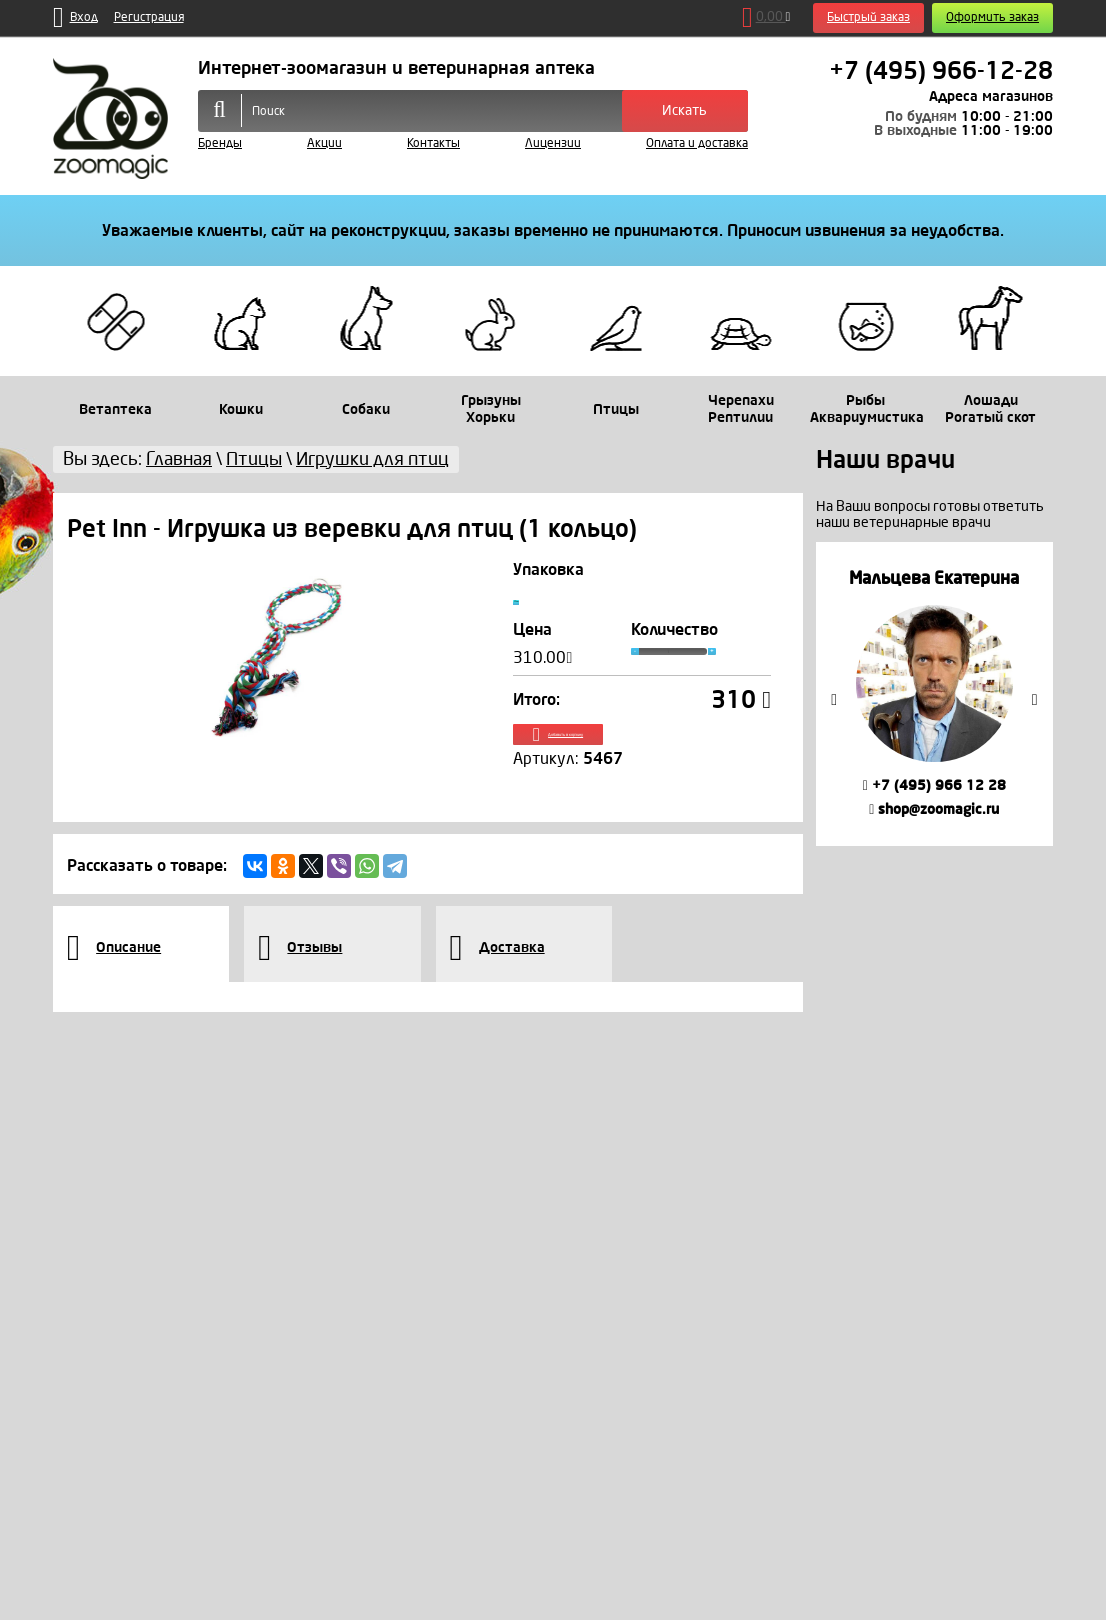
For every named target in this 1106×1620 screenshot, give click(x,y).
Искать (684, 110)
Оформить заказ (992, 17)
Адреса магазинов (991, 96)
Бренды (220, 143)
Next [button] (1035, 700)
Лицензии (553, 143)
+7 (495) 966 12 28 (934, 785)
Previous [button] (834, 700)
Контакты (433, 143)
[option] (934, 693)
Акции (324, 143)
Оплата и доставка (697, 143)
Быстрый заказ (868, 17)
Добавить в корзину (642, 758)
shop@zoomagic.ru (934, 809)
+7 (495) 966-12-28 (941, 71)
